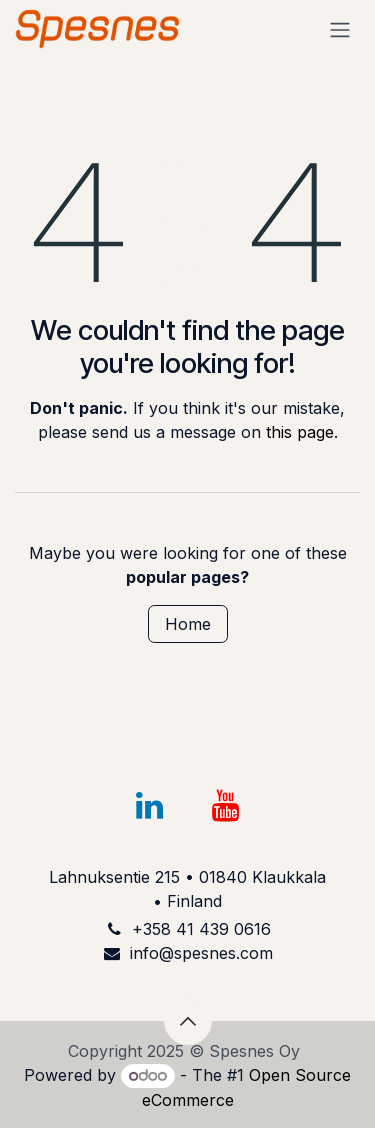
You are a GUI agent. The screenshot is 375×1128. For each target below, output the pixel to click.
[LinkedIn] (150, 806)
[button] (188, 1021)
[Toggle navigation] (340, 29)
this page (300, 432)
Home (188, 624)
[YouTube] (225, 806)
